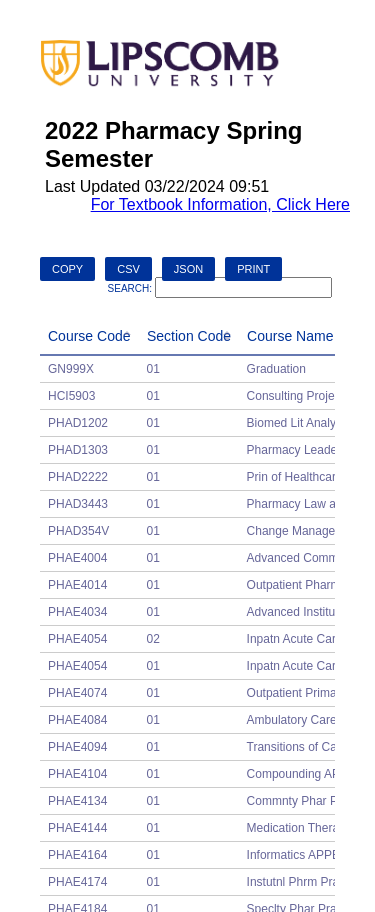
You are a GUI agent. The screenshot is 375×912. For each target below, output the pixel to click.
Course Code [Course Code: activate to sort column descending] (89, 336)
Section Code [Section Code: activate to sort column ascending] (189, 336)
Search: (220, 288)
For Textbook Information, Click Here (220, 204)
